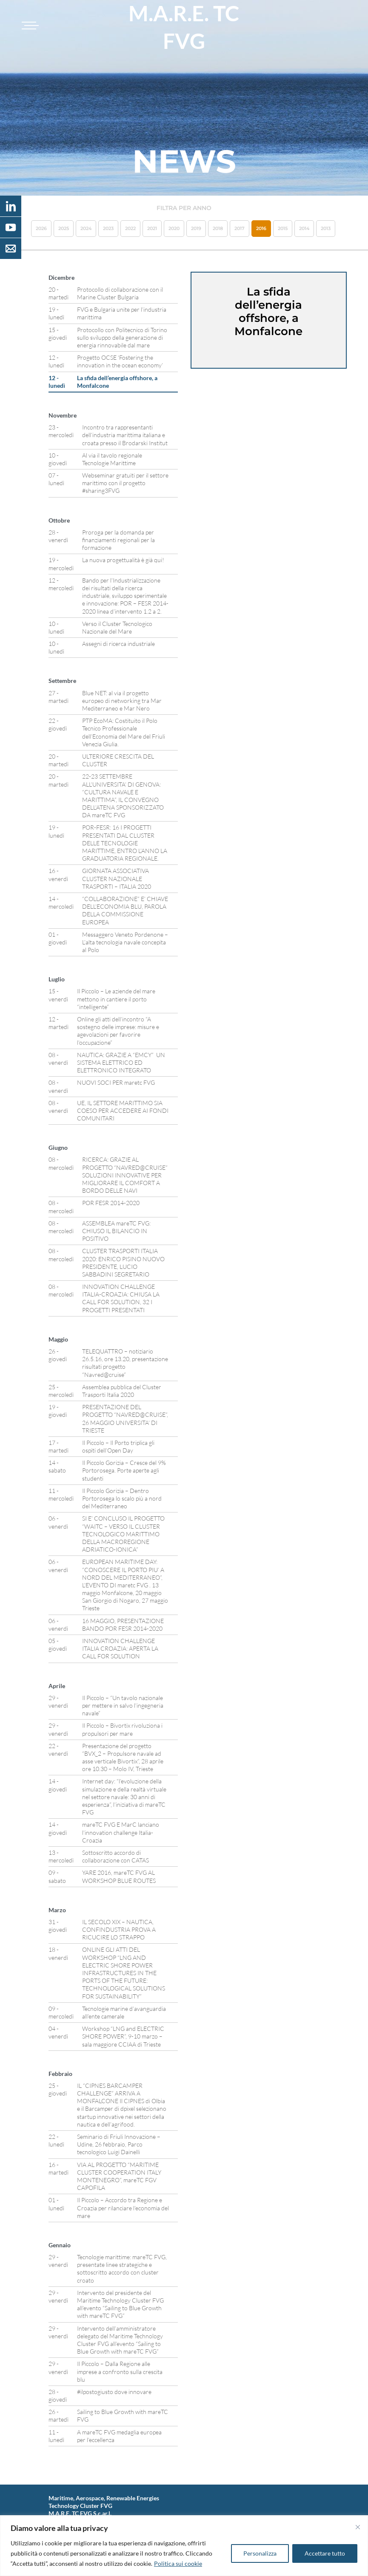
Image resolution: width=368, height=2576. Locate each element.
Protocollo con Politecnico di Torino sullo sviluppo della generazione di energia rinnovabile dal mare (122, 337)
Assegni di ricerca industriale (118, 643)
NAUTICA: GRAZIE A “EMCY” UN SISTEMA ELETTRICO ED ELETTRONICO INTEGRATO (121, 1062)
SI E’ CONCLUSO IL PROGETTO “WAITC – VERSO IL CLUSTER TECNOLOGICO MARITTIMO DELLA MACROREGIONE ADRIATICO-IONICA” (123, 1534)
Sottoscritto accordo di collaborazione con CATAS (115, 1856)
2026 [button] (41, 228)
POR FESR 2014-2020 (111, 1202)
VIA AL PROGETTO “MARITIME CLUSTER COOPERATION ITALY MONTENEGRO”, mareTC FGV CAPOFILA (119, 2176)
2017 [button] (239, 228)
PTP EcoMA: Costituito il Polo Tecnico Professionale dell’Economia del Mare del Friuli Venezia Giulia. (123, 732)
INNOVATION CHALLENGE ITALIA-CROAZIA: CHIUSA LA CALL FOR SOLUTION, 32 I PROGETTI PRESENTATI (121, 1298)
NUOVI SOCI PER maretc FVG (116, 1082)
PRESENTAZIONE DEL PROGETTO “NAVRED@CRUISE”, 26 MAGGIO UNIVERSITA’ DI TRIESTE (125, 1418)
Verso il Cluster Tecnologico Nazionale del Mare (117, 627)
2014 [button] (304, 228)
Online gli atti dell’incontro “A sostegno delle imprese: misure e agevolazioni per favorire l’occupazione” (118, 1030)
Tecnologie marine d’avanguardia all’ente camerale (124, 2012)
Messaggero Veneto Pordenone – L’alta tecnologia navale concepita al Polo (125, 942)
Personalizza (260, 2553)
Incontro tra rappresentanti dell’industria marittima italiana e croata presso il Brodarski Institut (125, 435)
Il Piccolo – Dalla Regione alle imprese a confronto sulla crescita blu (120, 2371)
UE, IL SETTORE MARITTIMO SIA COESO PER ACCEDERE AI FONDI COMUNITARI (122, 1110)
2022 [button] (130, 228)
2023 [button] (108, 228)
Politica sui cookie (178, 2563)
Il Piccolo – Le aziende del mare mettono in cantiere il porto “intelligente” (116, 998)
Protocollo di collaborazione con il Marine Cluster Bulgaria (120, 293)
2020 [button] (174, 228)
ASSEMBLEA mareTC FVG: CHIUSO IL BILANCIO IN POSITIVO (116, 1231)
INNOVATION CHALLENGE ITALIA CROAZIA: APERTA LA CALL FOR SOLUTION (120, 1648)
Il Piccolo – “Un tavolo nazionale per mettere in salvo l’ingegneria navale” (122, 1705)
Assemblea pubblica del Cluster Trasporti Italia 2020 (121, 1390)
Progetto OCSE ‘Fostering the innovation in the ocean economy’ (120, 361)
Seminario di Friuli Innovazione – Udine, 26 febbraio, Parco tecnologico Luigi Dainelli (118, 2144)
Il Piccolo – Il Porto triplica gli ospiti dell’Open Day (118, 1446)
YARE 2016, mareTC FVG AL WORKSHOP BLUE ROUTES (119, 1876)
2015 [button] (283, 228)
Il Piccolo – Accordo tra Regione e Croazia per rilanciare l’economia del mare (123, 2207)
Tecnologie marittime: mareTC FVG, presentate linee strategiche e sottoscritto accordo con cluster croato (122, 2268)
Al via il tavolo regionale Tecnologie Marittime (112, 459)
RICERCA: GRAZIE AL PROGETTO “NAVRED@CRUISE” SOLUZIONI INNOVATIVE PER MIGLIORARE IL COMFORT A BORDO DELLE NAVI (125, 1175)
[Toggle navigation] (29, 25)
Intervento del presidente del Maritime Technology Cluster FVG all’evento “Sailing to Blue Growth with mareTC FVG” (120, 2304)
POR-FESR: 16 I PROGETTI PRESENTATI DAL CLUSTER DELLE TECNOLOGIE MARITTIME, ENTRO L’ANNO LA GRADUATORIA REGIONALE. (124, 843)
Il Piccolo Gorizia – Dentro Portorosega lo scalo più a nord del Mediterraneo (122, 1498)
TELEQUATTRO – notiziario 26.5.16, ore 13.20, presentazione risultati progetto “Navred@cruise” (125, 1363)
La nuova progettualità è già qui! (123, 559)
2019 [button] (196, 228)
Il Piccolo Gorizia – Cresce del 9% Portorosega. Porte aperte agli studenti (124, 1470)
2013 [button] (326, 228)
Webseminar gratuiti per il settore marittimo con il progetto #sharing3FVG (125, 483)
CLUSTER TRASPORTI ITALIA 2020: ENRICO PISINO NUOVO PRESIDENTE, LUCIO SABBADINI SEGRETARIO (123, 1262)
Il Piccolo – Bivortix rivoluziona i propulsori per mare (122, 1729)
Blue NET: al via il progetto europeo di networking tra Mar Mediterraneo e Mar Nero (122, 700)
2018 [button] (218, 228)
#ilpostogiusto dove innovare (114, 2391)
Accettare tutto (325, 2553)
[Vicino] (357, 2527)
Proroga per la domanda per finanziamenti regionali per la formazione (118, 540)
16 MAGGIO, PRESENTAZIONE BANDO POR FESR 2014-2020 (123, 1624)
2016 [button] (261, 228)
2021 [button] (152, 228)
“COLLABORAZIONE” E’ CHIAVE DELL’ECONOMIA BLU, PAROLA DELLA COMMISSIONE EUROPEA (125, 910)
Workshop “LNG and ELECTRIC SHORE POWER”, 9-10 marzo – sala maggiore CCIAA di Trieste (123, 2036)
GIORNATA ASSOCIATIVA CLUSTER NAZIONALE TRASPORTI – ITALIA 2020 (116, 878)
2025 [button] (63, 228)
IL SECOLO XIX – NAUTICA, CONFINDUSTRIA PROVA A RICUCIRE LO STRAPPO (119, 1929)
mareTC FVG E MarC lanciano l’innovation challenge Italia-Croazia (120, 1832)
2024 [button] (85, 228)
